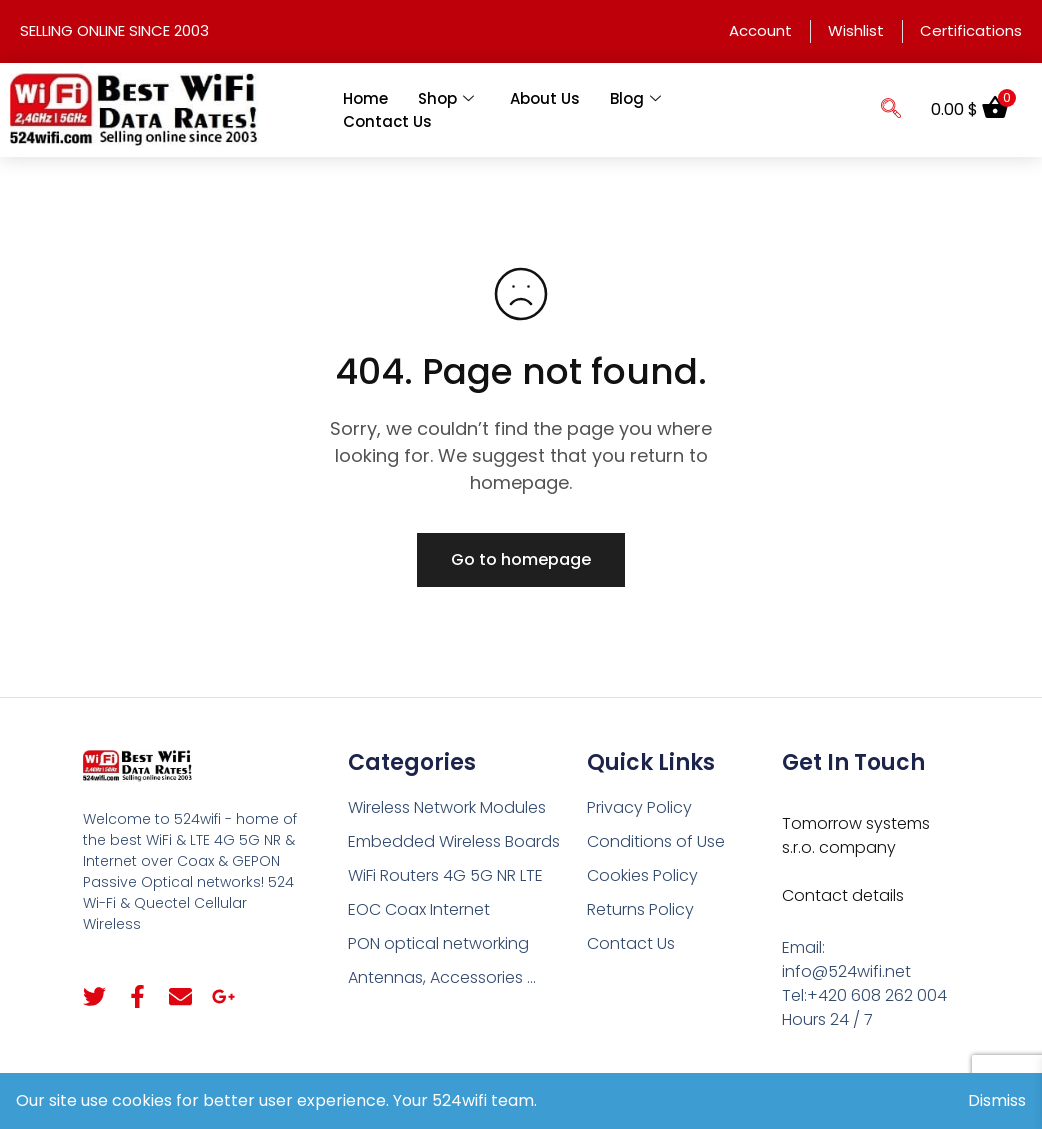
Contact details (843, 895)
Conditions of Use (656, 841)
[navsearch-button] (891, 110)
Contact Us (387, 121)
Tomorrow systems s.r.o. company (856, 835)
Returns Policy (640, 909)
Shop (446, 98)
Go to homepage (521, 559)
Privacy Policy (639, 807)
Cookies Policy (642, 875)
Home (365, 98)
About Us (545, 98)
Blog (635, 98)
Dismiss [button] (997, 1100)
